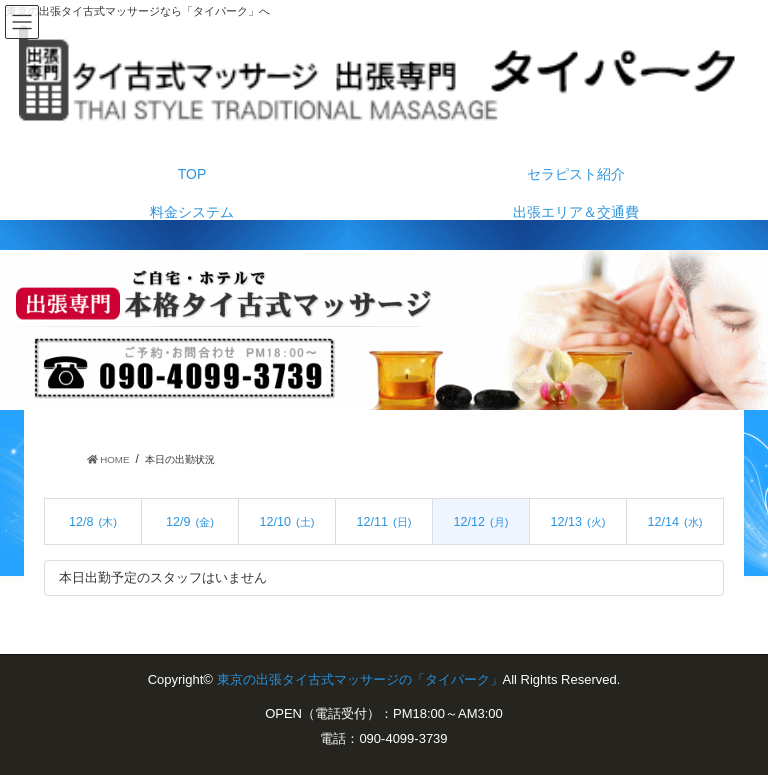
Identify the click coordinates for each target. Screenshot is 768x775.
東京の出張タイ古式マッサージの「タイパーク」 (360, 679)
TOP (192, 174)
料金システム (192, 212)
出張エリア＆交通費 (576, 212)
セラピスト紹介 (576, 174)
